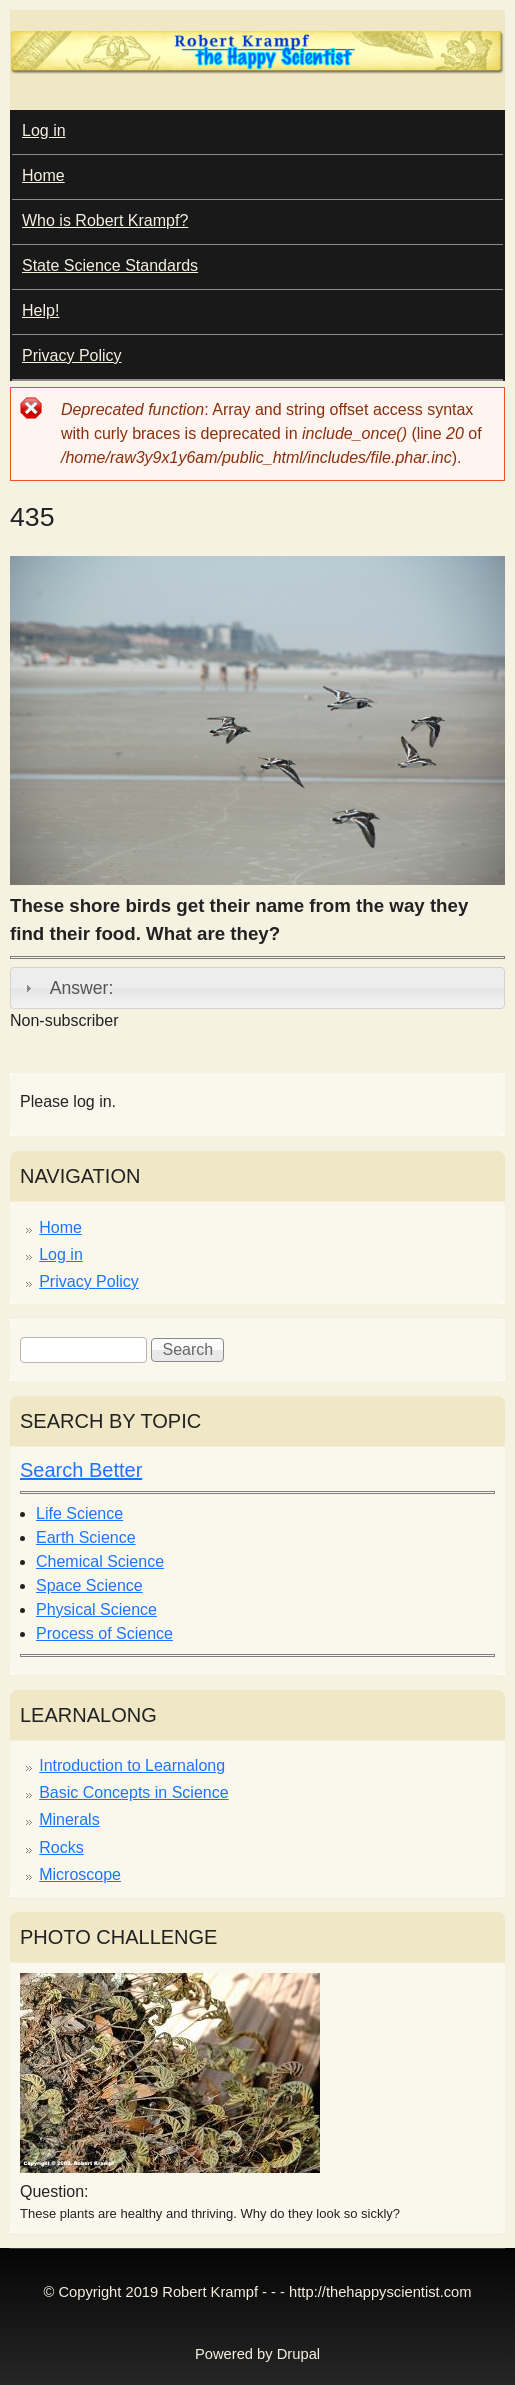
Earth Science (86, 1537)
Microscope (80, 1874)
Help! (40, 310)
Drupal (298, 2354)
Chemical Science (100, 1561)
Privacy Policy (72, 355)
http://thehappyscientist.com (380, 2292)
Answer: (82, 988)
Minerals (69, 1819)
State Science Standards (110, 265)
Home (43, 175)
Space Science (89, 1585)
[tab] (257, 988)
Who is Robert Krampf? (105, 220)
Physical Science (96, 1609)
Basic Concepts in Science (133, 1792)
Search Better (81, 1470)
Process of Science (104, 1633)
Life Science (79, 1513)
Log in (44, 130)
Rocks (61, 1847)
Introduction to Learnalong (132, 1765)
